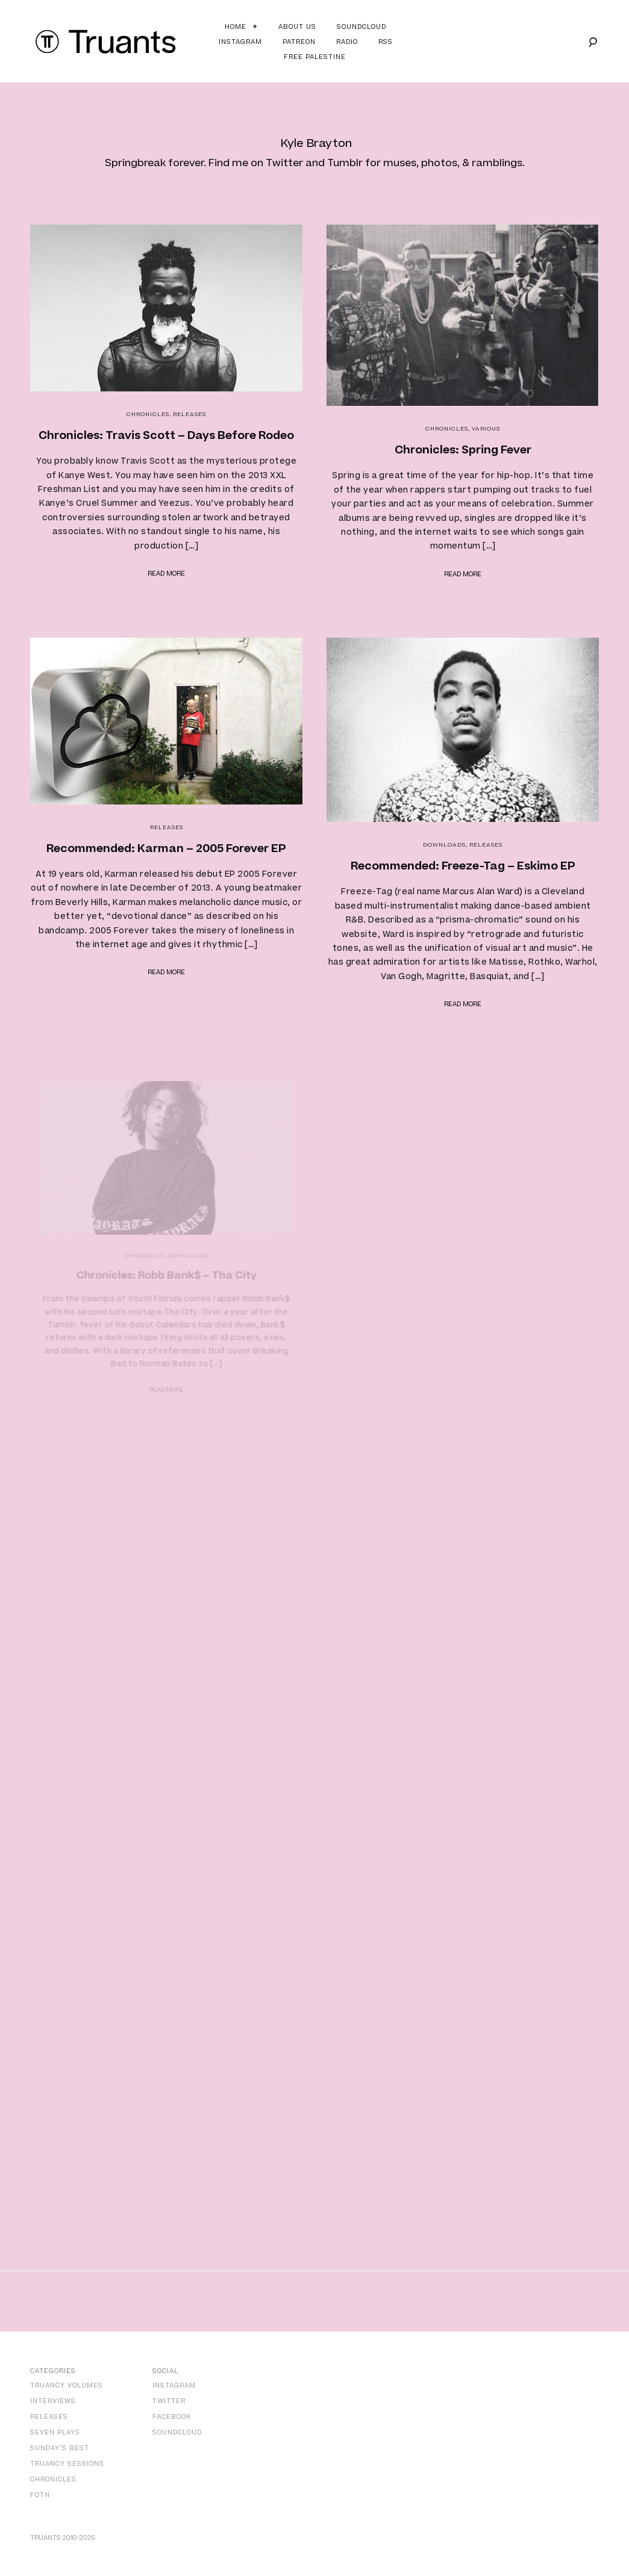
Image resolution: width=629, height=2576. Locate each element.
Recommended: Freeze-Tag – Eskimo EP (462, 862)
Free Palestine (315, 56)
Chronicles (148, 414)
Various (486, 429)
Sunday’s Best (59, 2448)
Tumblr (345, 163)
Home (235, 26)
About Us (297, 26)
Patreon (299, 41)
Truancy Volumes (66, 2385)
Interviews (53, 2401)
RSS (385, 41)
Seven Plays (55, 2432)
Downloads (446, 843)
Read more (166, 573)
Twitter (284, 163)
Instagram (240, 41)
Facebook (171, 2416)
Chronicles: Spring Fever (463, 450)
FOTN (40, 2495)
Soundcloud (361, 26)
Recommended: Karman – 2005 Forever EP (167, 848)
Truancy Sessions (67, 2463)
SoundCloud (177, 2432)
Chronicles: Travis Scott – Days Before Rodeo (166, 436)
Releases (189, 414)
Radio (347, 41)
